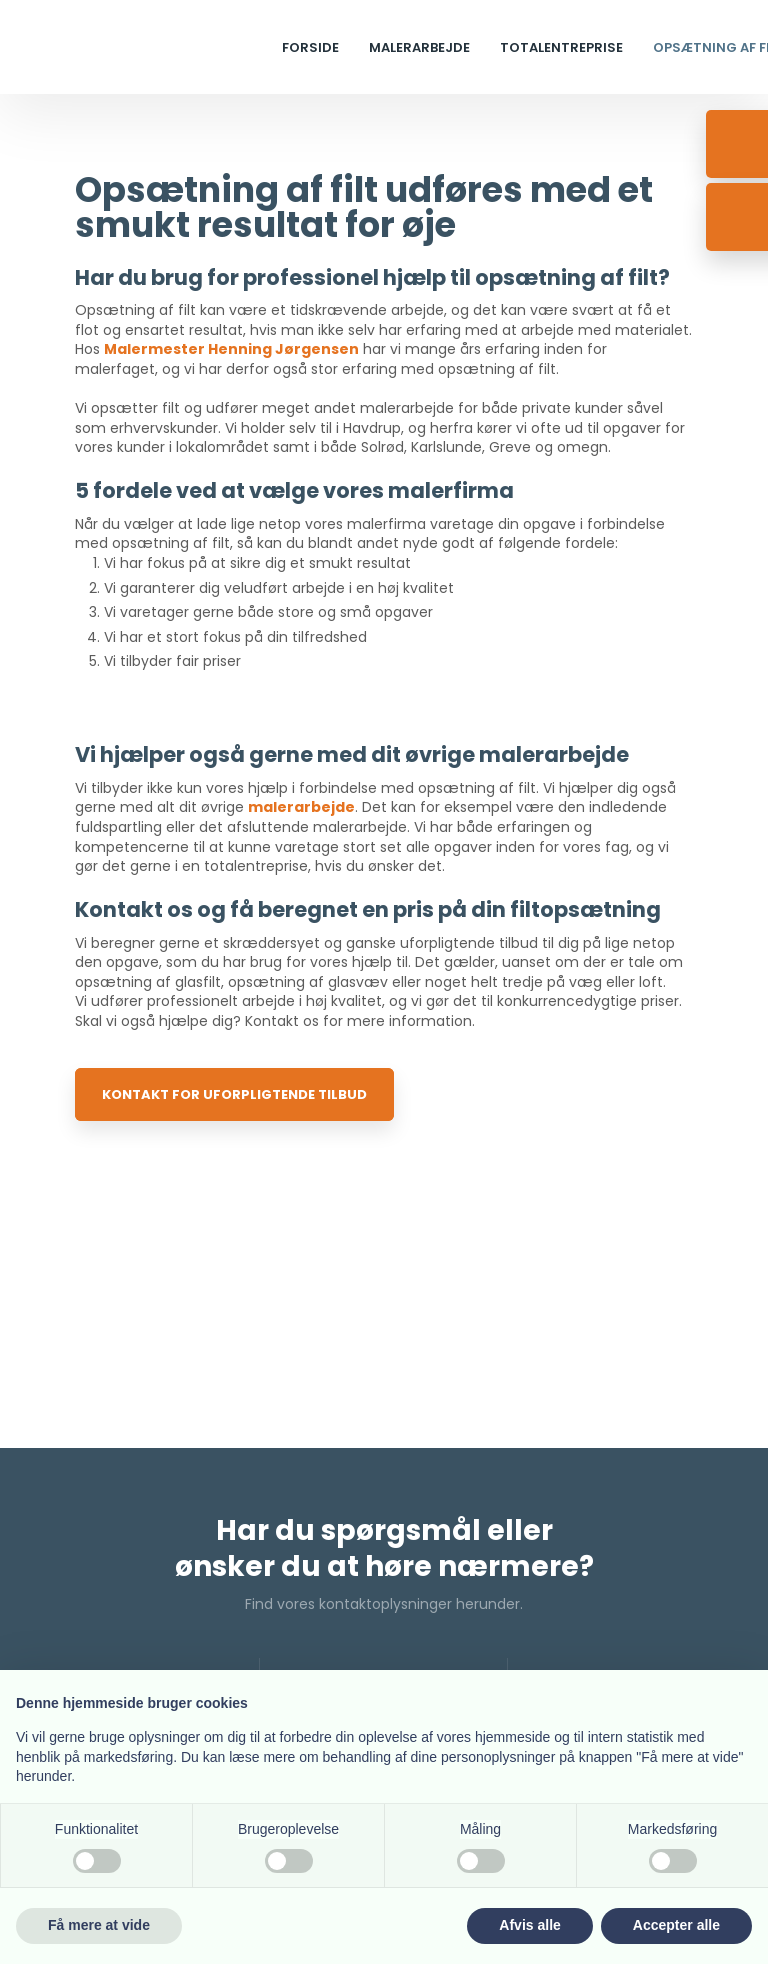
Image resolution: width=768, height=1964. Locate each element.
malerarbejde (301, 807)
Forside (310, 47)
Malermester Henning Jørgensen (231, 349)
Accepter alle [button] (676, 1925)
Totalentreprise (561, 47)
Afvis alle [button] (529, 1925)
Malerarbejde (419, 47)
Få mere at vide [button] (99, 1925)
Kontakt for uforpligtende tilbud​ (234, 1094)
